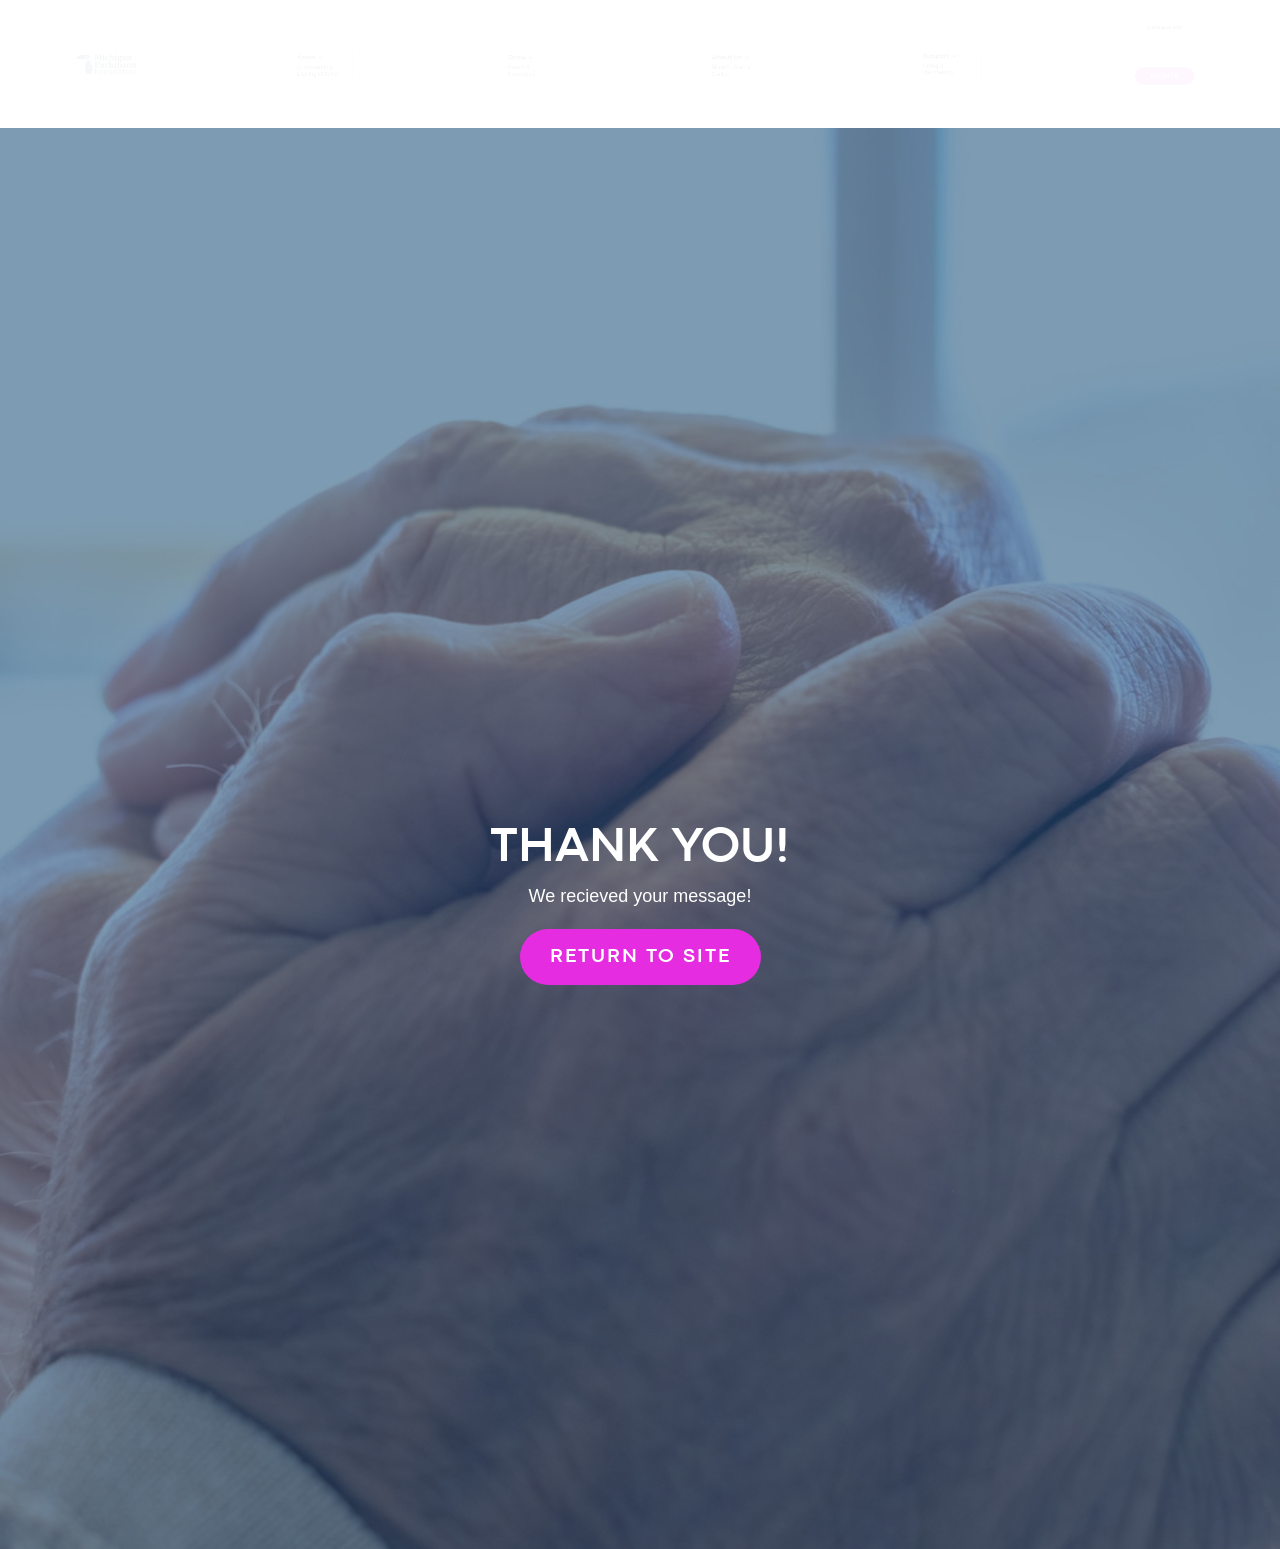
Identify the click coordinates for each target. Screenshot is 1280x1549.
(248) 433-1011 (1164, 32)
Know (289, 45)
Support (925, 41)
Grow (501, 46)
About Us (724, 44)
